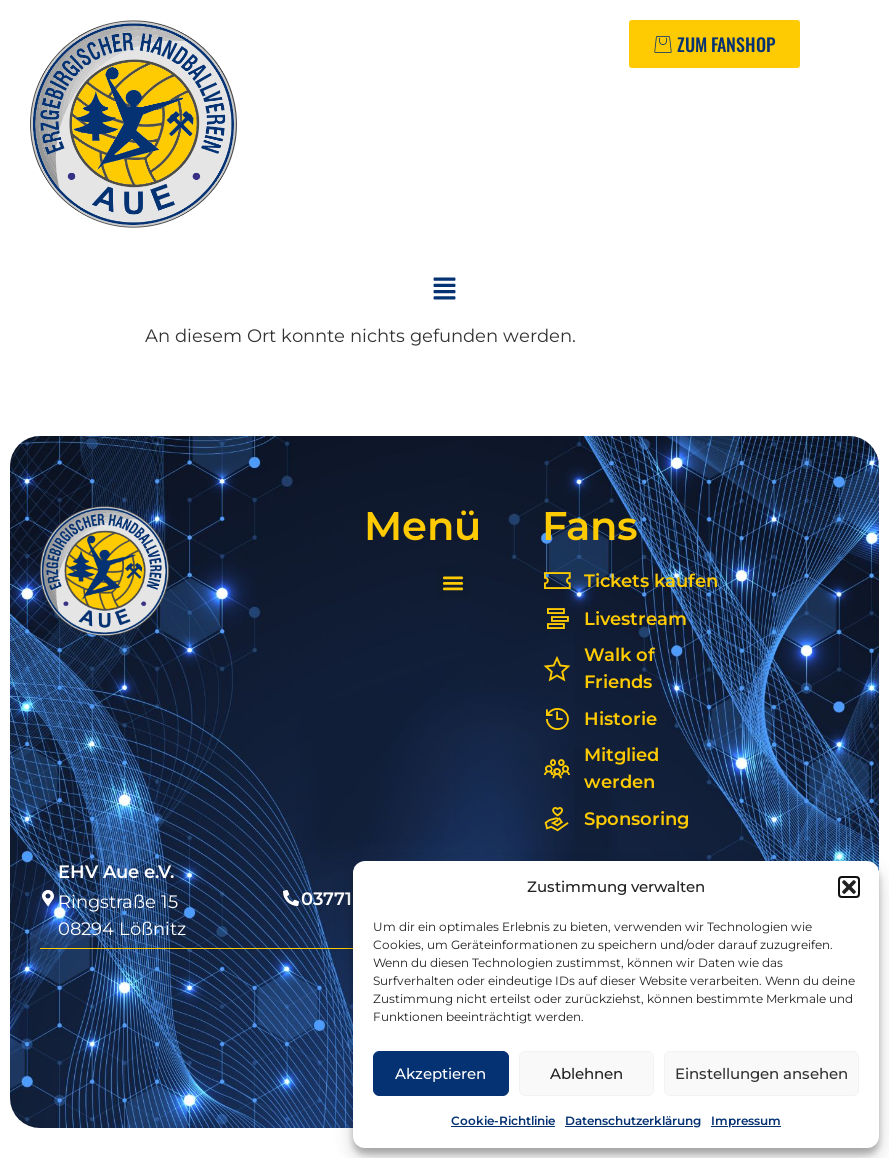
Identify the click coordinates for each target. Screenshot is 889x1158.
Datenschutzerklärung (633, 1120)
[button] (849, 887)
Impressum (746, 1120)
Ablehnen (586, 1073)
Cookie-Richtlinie (503, 1120)
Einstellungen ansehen (761, 1073)
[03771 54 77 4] (291, 898)
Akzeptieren (440, 1073)
